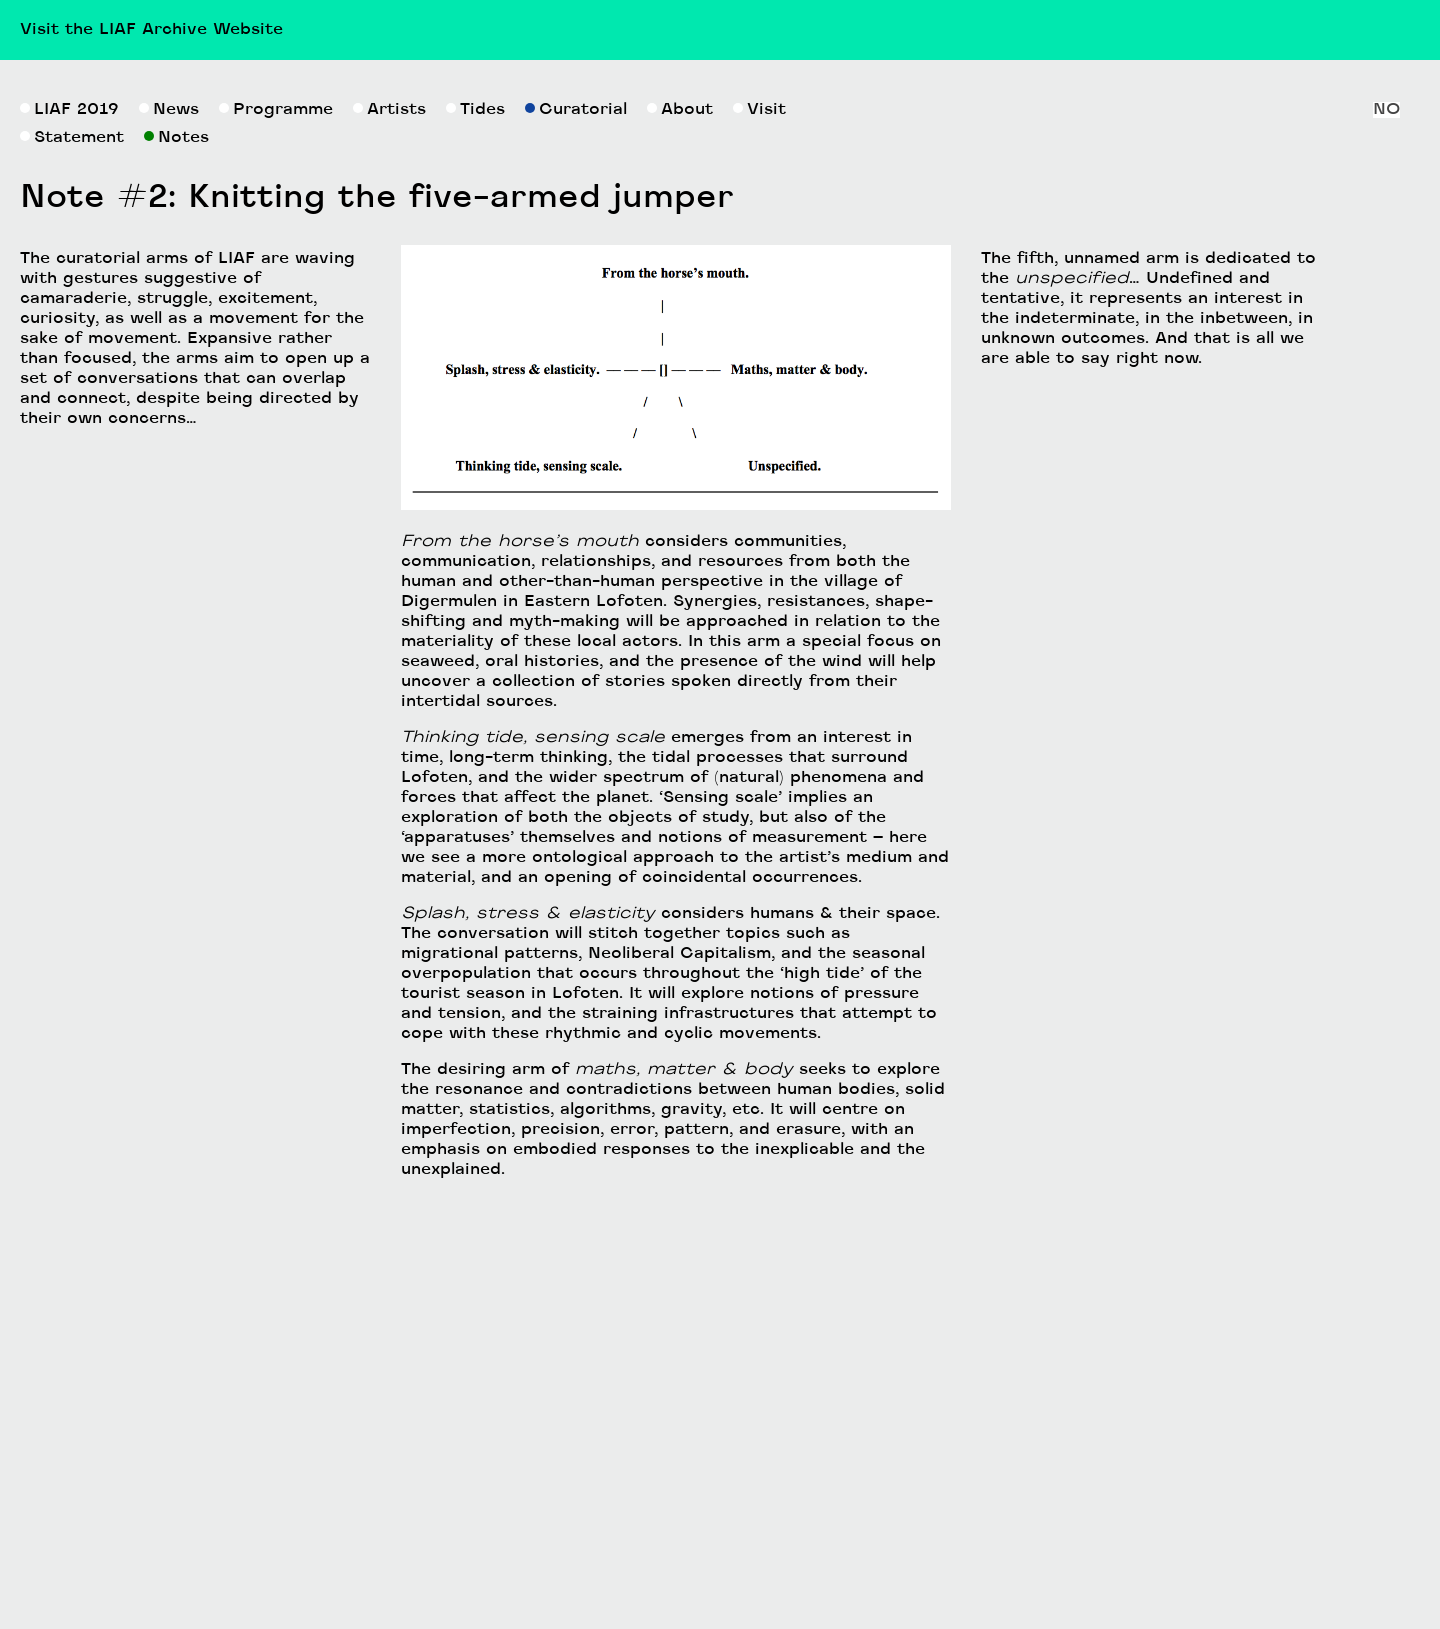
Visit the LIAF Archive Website (151, 30)
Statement (72, 451)
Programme (276, 423)
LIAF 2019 (69, 423)
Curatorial (576, 423)
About (680, 423)
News (169, 423)
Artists (389, 423)
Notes (176, 451)
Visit (759, 423)
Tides (475, 423)
